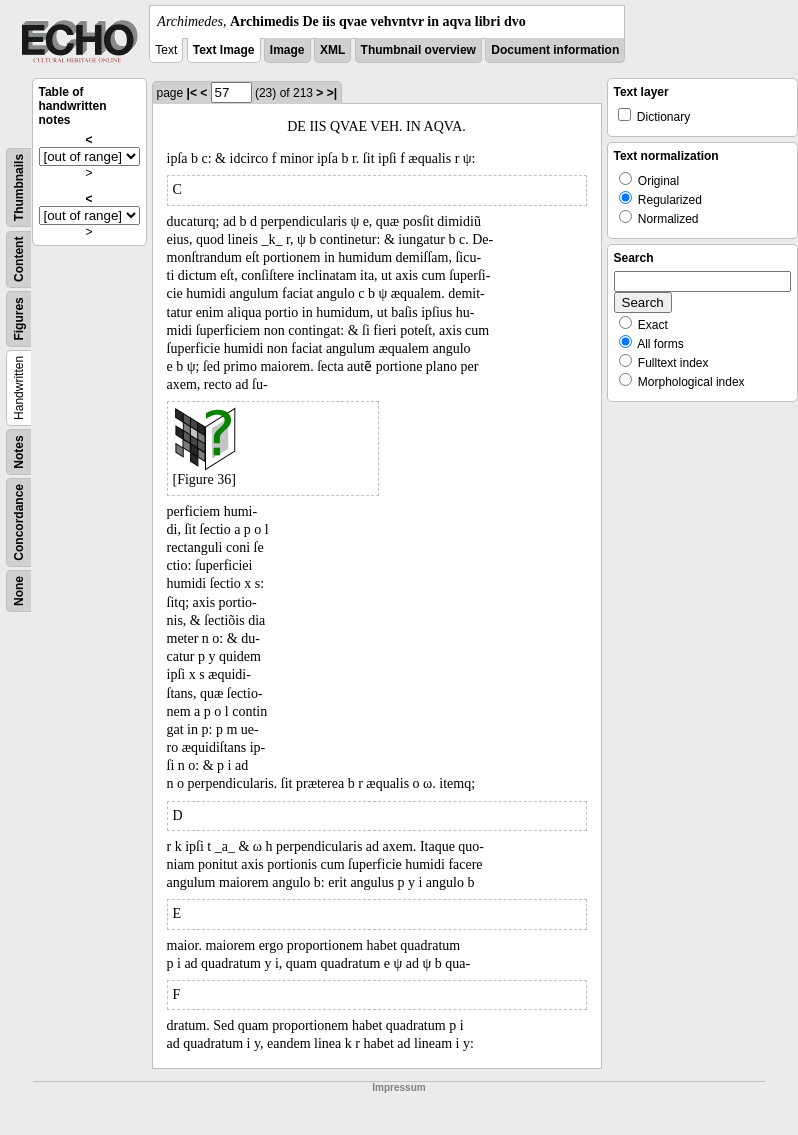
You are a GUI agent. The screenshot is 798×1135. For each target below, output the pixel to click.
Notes (19, 451)
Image (287, 50)
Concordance (19, 522)
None (19, 591)
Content (19, 259)
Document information (555, 50)
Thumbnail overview (418, 50)
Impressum (398, 1087)
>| (332, 93)
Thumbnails (19, 187)
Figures (19, 318)
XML (332, 50)
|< (192, 93)
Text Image (224, 50)
